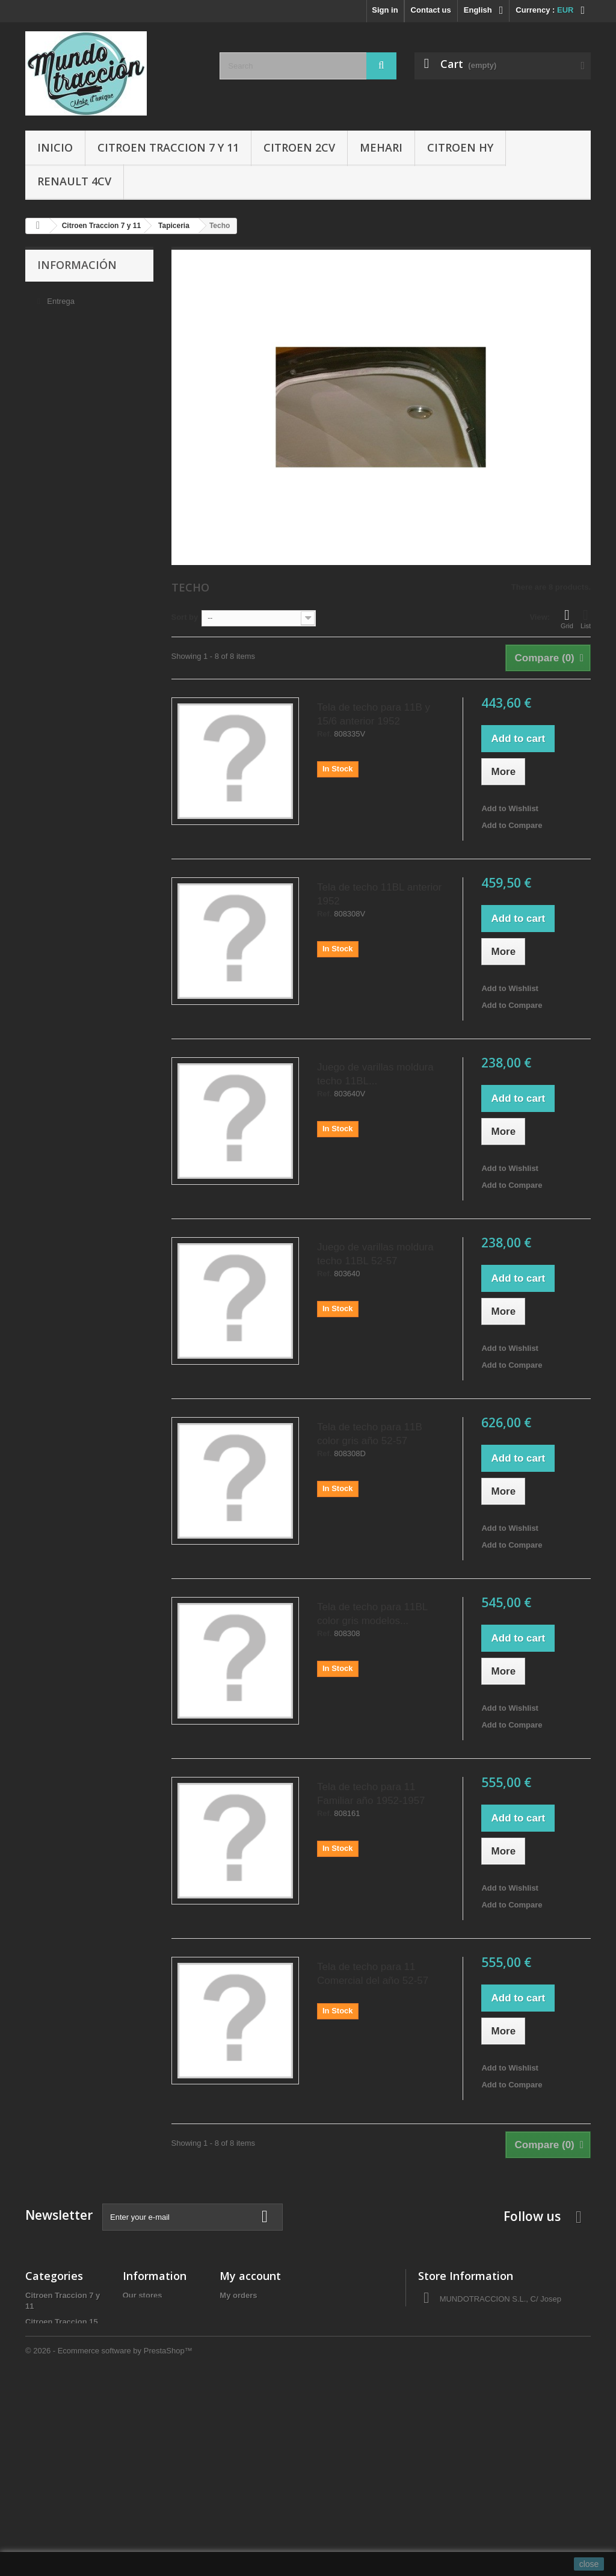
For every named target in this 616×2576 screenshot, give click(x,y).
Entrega (60, 296)
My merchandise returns (265, 2310)
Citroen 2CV (299, 147)
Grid (567, 618)
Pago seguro (68, 369)
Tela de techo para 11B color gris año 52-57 (369, 1434)
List (586, 618)
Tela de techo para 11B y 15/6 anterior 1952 (373, 714)
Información (77, 265)
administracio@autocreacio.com (518, 2379)
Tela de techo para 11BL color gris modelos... (372, 1613)
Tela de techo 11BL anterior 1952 (379, 894)
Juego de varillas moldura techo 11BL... (375, 1074)
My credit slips (247, 2326)
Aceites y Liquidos (59, 2457)
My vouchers (243, 2373)
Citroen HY (460, 147)
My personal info (251, 2357)
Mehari (381, 147)
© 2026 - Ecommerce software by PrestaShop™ (108, 2543)
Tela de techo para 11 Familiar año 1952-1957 (371, 1793)
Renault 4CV (74, 181)
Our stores (64, 387)
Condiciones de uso (80, 333)
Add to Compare (511, 825)
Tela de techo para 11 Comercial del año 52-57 (372, 1973)
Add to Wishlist (509, 808)
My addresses (245, 2342)
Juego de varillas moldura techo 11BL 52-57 (375, 1254)
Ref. (324, 734)
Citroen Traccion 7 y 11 (168, 147)
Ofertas (39, 2473)
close (589, 2564)
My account (250, 2276)
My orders (238, 2295)
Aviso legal (65, 315)
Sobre (56, 351)
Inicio (55, 147)
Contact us (431, 9)
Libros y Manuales (59, 2442)
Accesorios (46, 2426)
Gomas (38, 2410)
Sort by (185, 617)
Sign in (385, 9)
